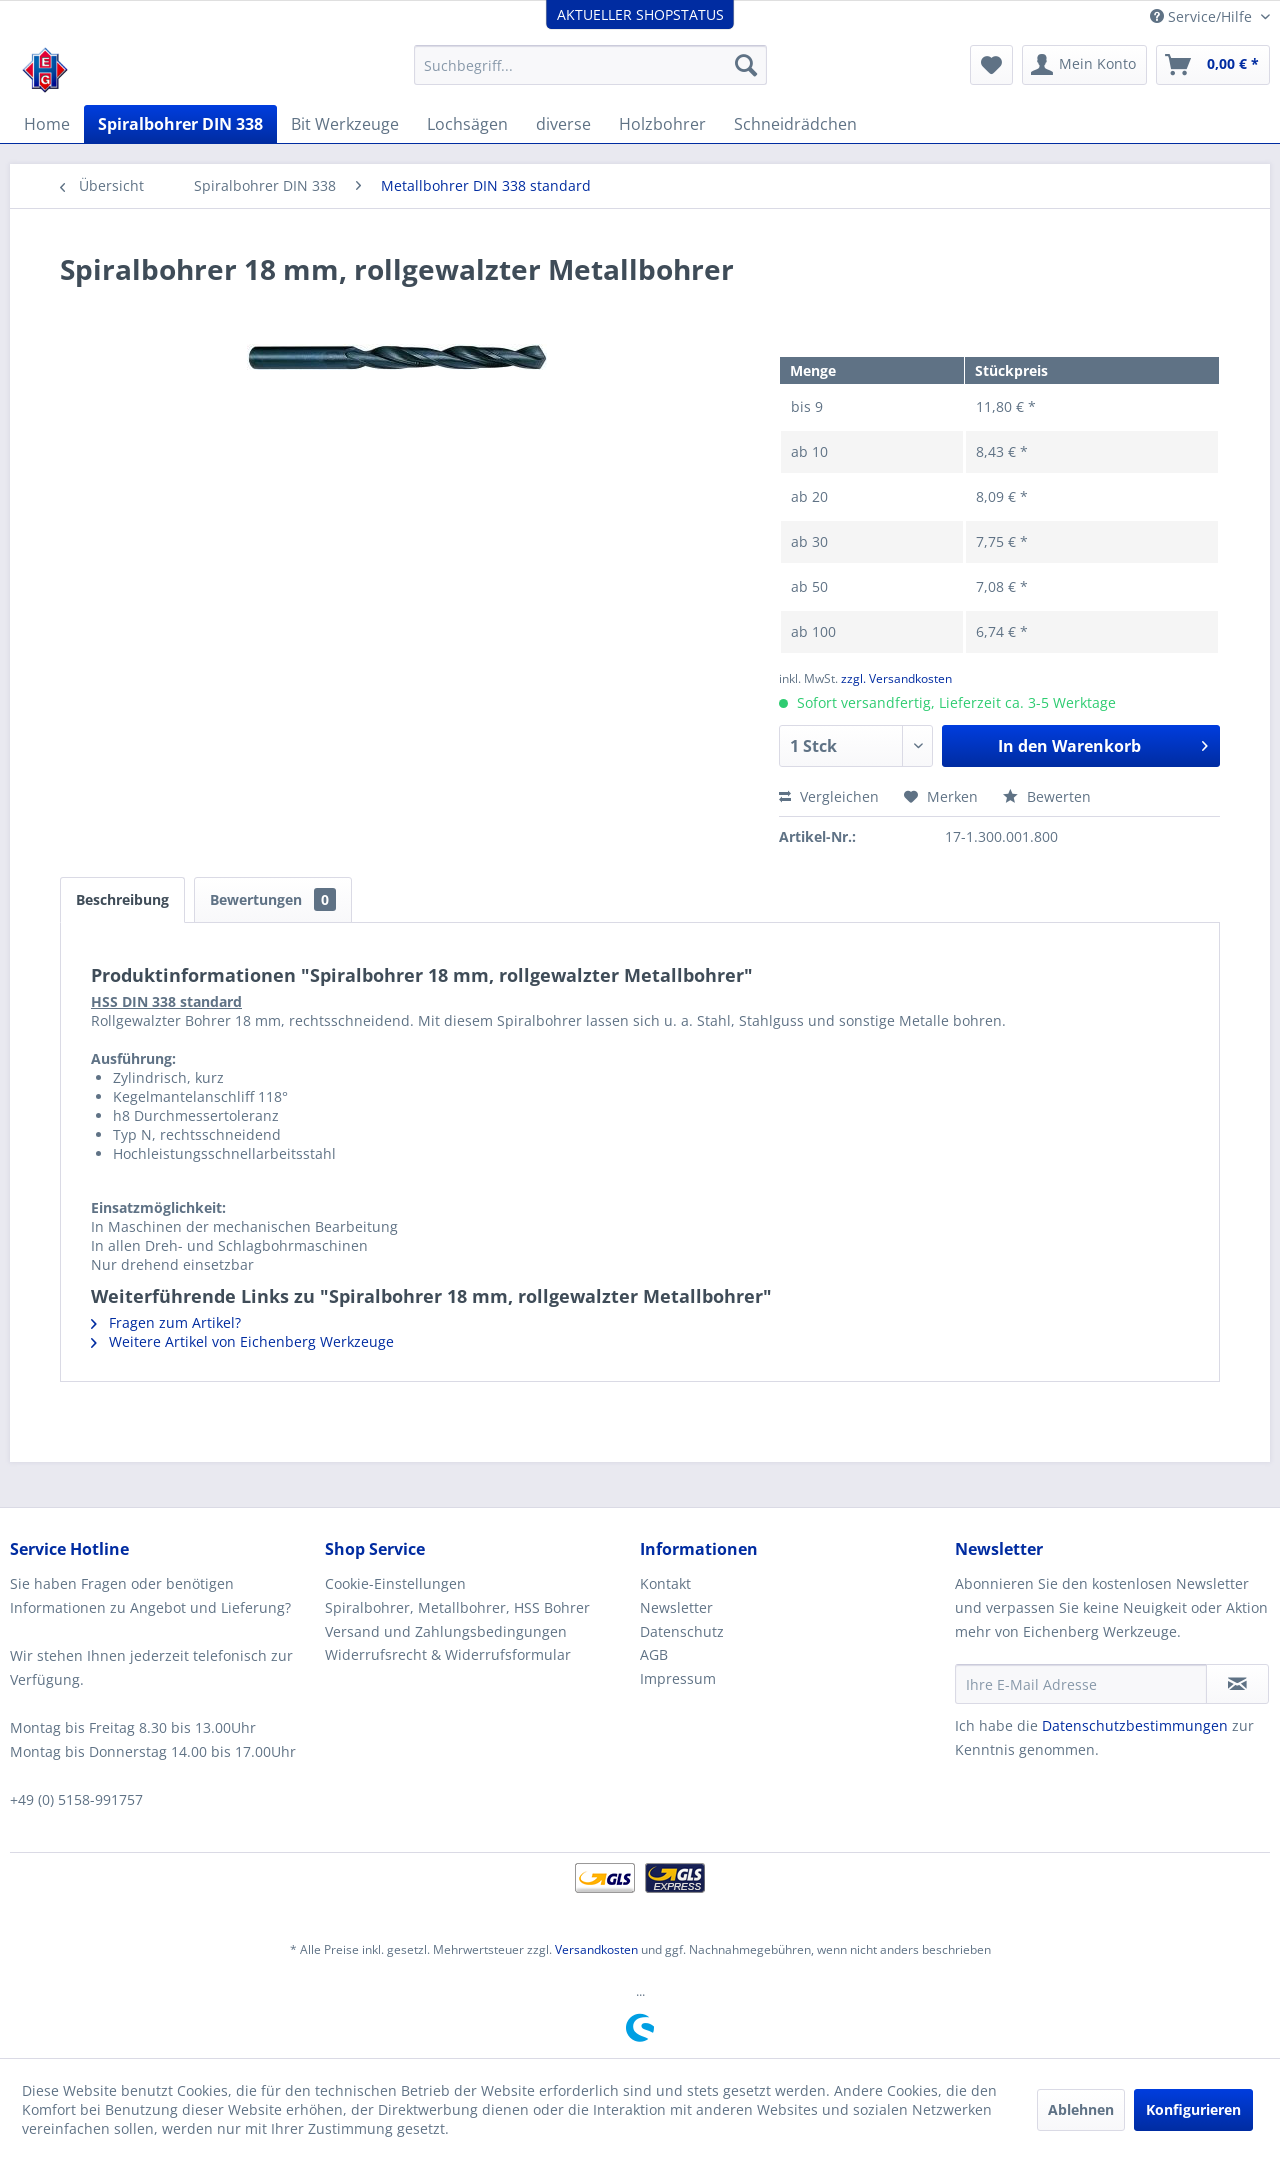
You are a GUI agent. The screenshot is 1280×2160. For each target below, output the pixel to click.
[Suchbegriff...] (590, 65)
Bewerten (1047, 796)
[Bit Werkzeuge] (345, 124)
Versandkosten (596, 1949)
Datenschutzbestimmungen (1135, 1725)
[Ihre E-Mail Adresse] (1081, 1684)
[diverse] (563, 124)
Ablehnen (1081, 2109)
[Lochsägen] (467, 124)
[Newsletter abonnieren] (1237, 1684)
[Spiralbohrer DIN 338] (180, 124)
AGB (654, 1654)
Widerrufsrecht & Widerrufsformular (448, 1654)
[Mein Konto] (1084, 65)
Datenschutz (682, 1631)
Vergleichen (829, 796)
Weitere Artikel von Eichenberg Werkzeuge (242, 1341)
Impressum (678, 1678)
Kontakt (665, 1583)
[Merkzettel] (991, 65)
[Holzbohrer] (662, 124)
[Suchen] (746, 65)
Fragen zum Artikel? (166, 1322)
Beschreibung (122, 899)
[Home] (47, 124)
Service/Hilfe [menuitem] (1203, 16)
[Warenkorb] (1213, 65)
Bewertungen (273, 899)
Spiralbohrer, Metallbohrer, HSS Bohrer (457, 1607)
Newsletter (676, 1607)
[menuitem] (590, 65)
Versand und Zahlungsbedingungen (446, 1631)
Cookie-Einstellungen (395, 1583)
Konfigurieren (1193, 2109)
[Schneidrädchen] (795, 124)
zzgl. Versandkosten (896, 678)
